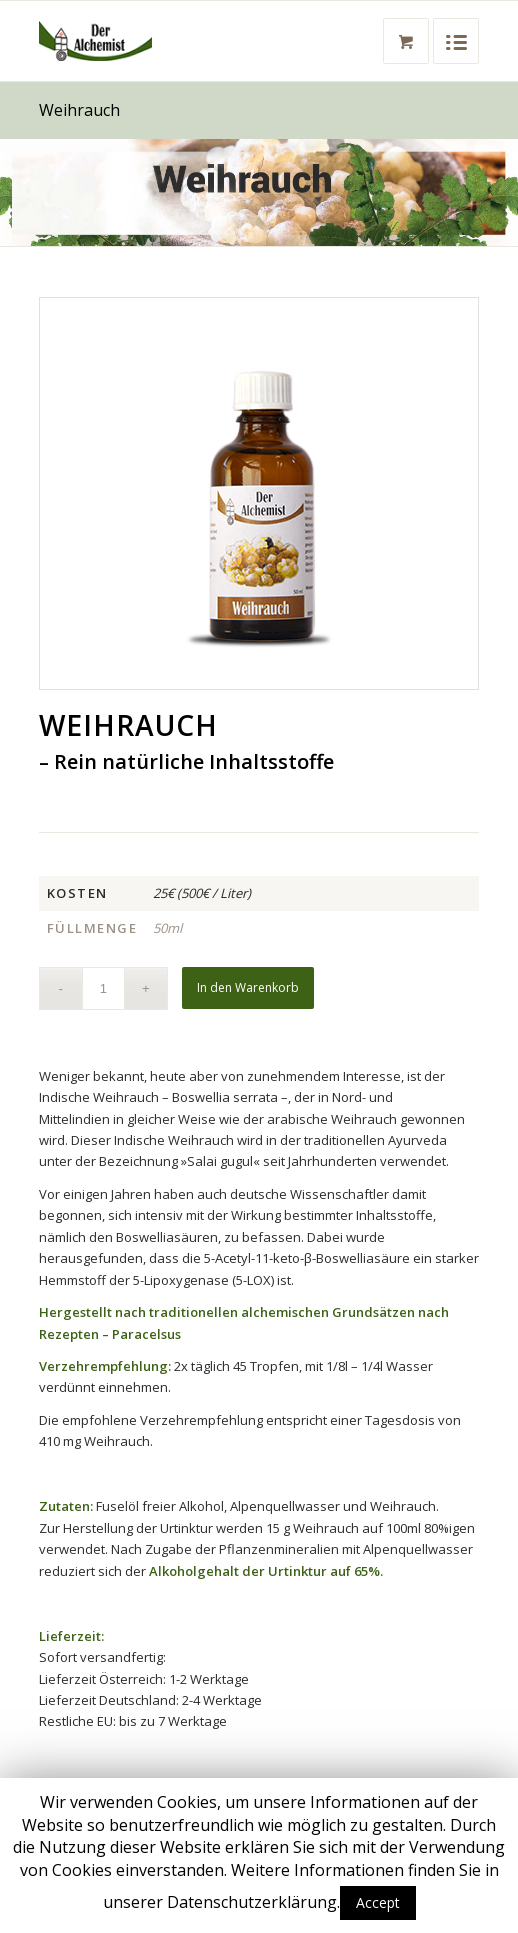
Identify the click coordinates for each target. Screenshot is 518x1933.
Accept (378, 1902)
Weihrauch (79, 110)
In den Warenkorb (248, 987)
